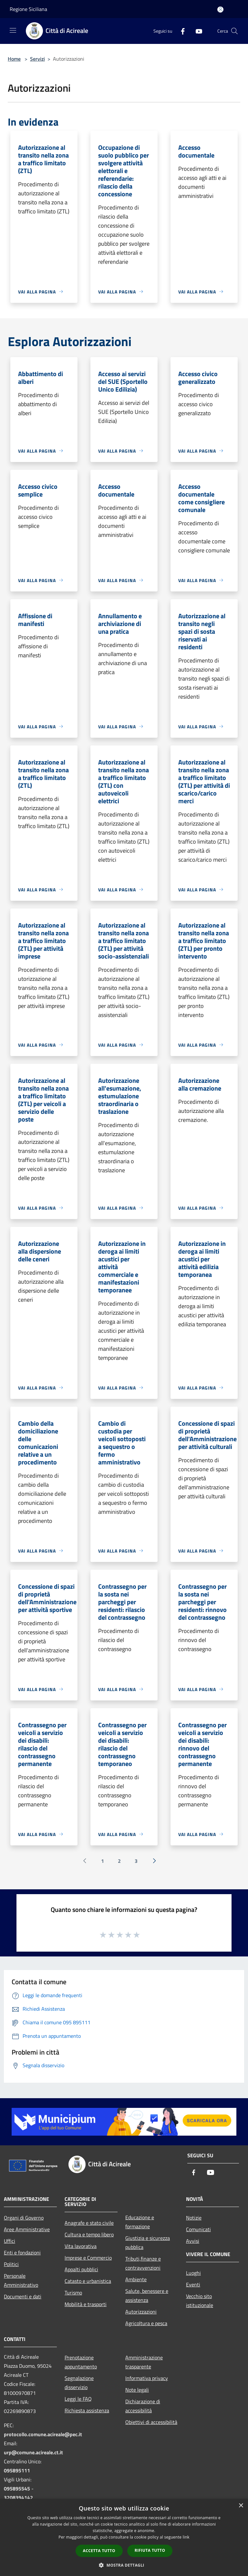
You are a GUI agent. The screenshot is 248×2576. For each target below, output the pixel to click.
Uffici (9, 2241)
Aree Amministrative (27, 2229)
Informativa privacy (146, 2378)
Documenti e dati (22, 2296)
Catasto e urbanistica (88, 2281)
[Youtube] (196, 30)
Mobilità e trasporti (86, 2304)
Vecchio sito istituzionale (199, 2300)
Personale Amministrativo (21, 2280)
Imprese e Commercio (88, 2258)
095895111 (17, 2470)
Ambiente (136, 2279)
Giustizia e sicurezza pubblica (147, 2242)
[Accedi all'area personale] (220, 9)
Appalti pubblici (81, 2269)
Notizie (194, 2218)
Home (14, 59)
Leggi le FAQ (78, 2399)
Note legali (137, 2390)
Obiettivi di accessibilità (151, 2422)
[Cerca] (234, 31)
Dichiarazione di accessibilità (142, 2405)
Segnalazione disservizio (79, 2382)
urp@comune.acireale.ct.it (33, 2452)
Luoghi (193, 2273)
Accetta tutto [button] (99, 2550)
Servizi (37, 59)
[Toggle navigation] (13, 30)
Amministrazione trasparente (144, 2362)
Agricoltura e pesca (146, 2323)
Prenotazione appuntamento (81, 2362)
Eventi (193, 2284)
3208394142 (18, 2497)
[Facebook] (180, 30)
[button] (124, 2565)
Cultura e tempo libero (89, 2234)
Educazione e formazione (139, 2221)
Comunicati (198, 2229)
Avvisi (192, 2241)
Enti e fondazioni (22, 2252)
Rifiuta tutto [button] (150, 2550)
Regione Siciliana (28, 9)
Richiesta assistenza (87, 2410)
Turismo (73, 2292)
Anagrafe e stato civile (89, 2223)
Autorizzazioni (141, 2311)
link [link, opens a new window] (186, 2537)
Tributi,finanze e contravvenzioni (143, 2263)
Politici (11, 2264)
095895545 (17, 2488)
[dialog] (124, 2537)
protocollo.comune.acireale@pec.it (43, 2434)
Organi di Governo (24, 2218)
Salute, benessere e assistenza (146, 2295)
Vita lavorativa (81, 2246)
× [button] (240, 2505)
